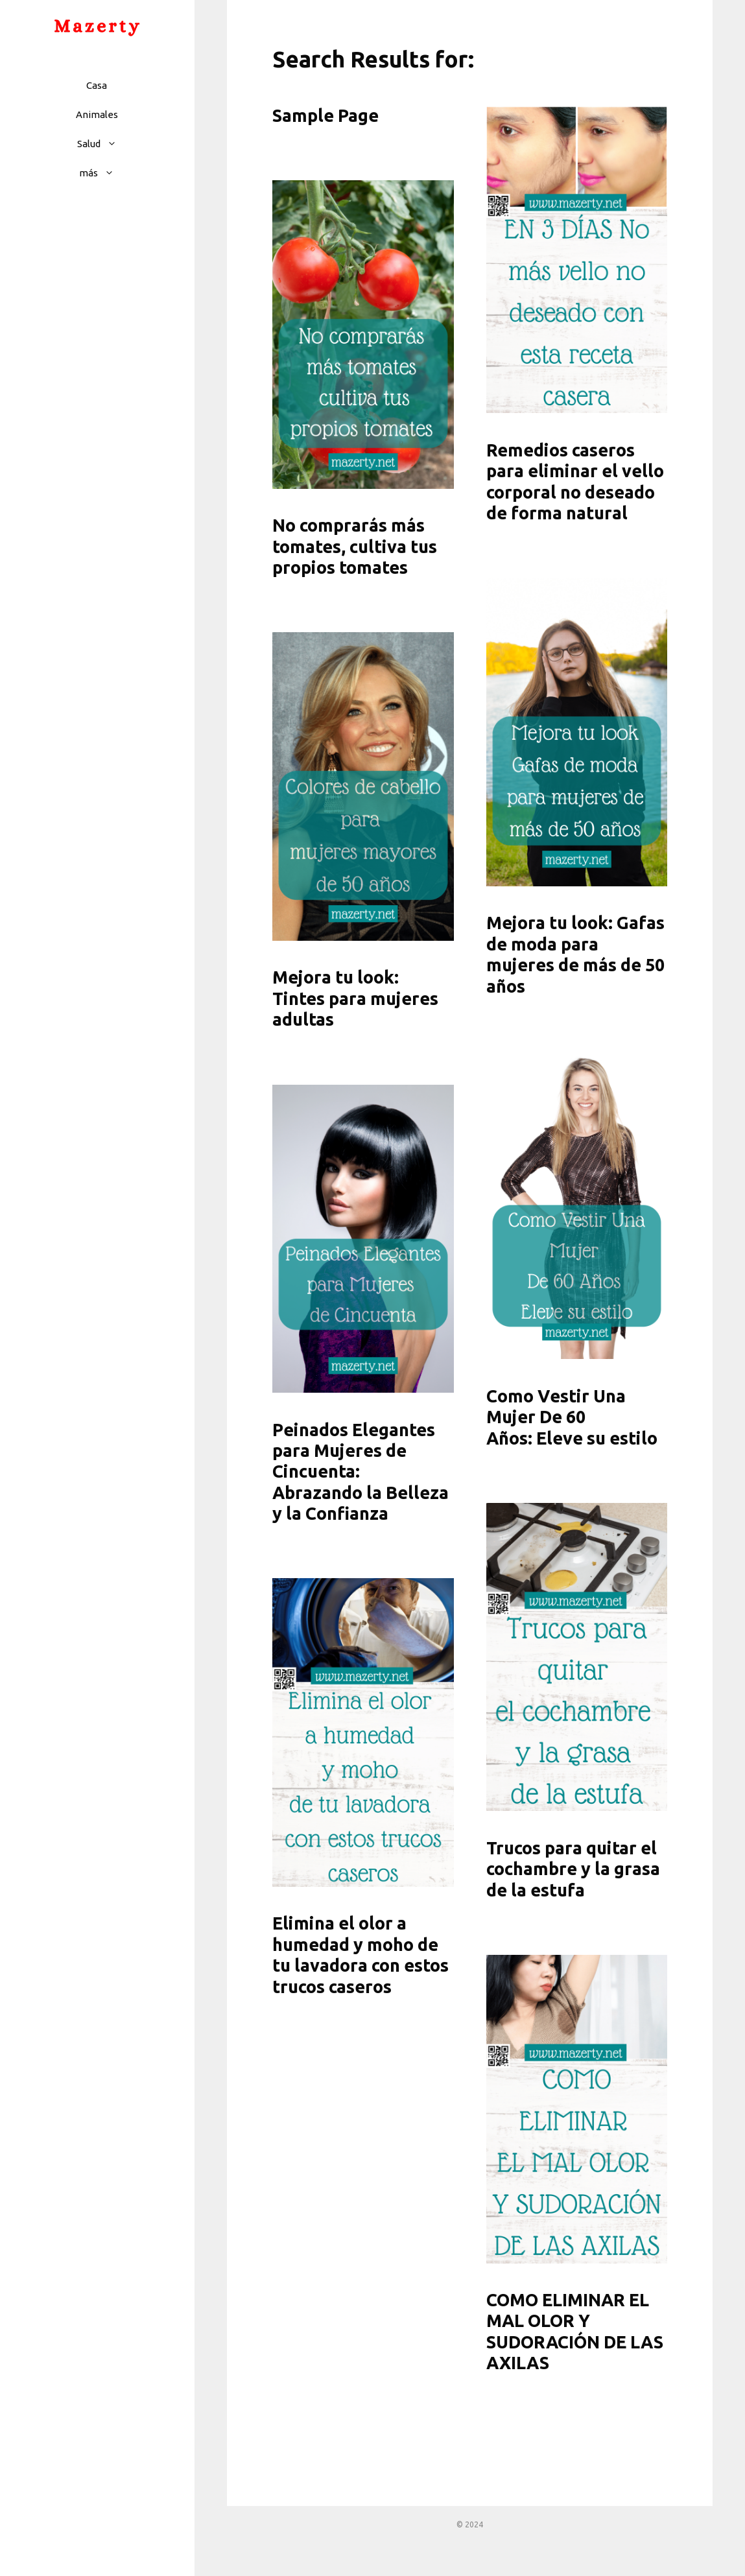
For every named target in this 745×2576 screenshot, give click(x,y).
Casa (96, 85)
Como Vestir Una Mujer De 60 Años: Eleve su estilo (571, 1417)
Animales (97, 114)
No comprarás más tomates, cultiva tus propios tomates (354, 546)
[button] (115, 143)
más (103, 172)
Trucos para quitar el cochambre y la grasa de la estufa (573, 1869)
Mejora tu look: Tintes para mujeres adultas (355, 998)
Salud (103, 143)
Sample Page (325, 115)
